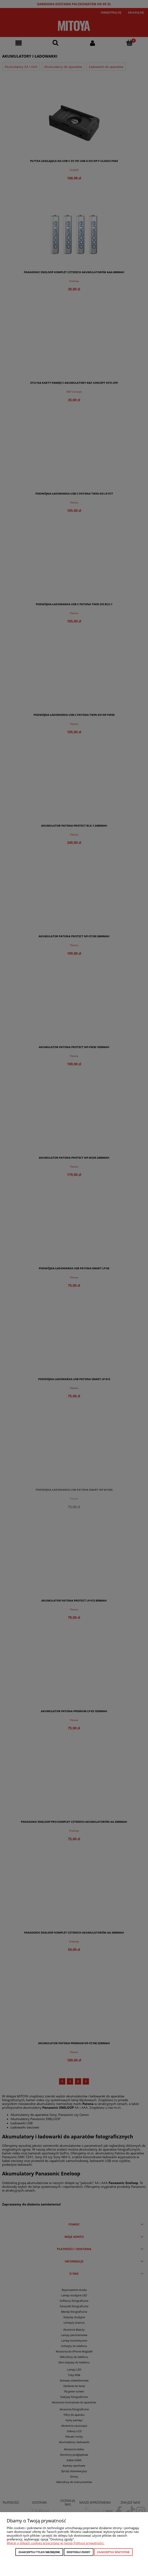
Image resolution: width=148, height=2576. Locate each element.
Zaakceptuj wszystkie (113, 2552)
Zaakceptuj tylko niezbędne (39, 2552)
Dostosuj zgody (78, 2552)
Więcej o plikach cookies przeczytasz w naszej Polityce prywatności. (55, 2543)
